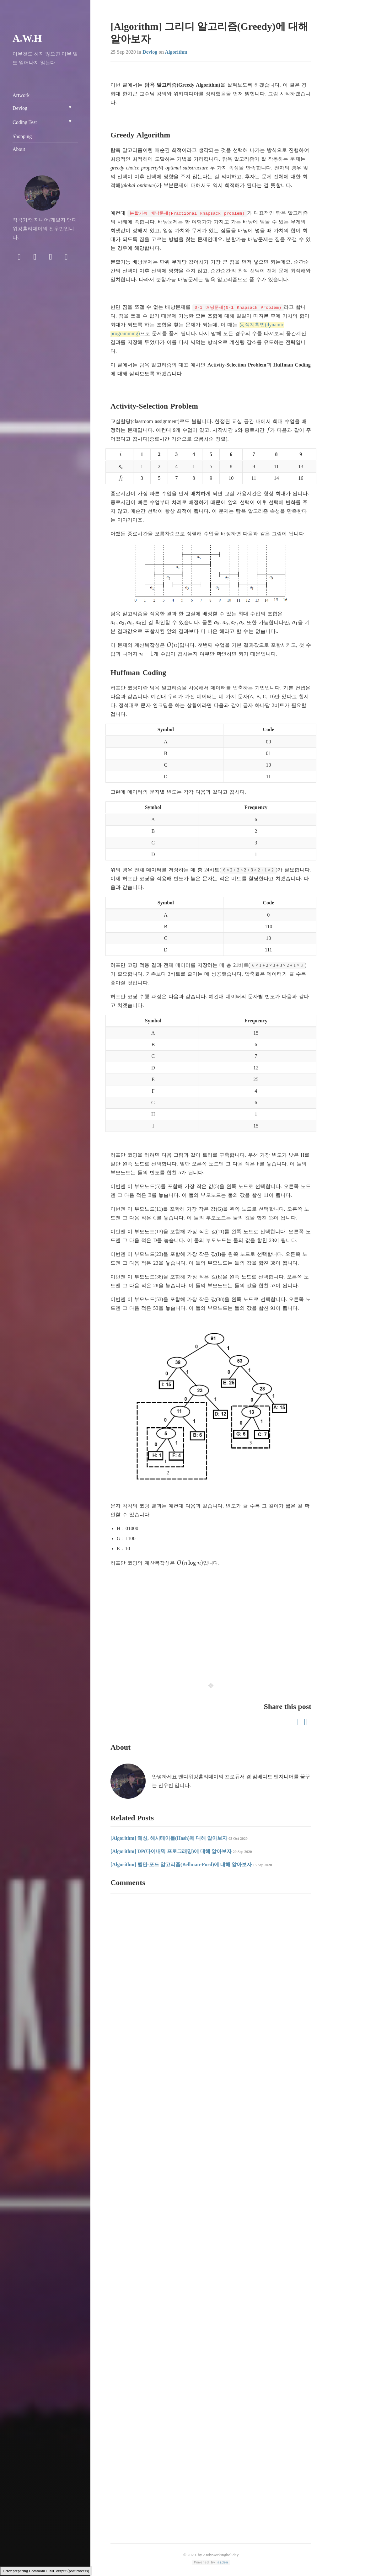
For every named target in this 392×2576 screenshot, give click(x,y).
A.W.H (27, 38)
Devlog (149, 52)
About (19, 149)
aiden (222, 2562)
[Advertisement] (210, 1620)
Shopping (22, 136)
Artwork (21, 95)
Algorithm (176, 52)
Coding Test (25, 122)
